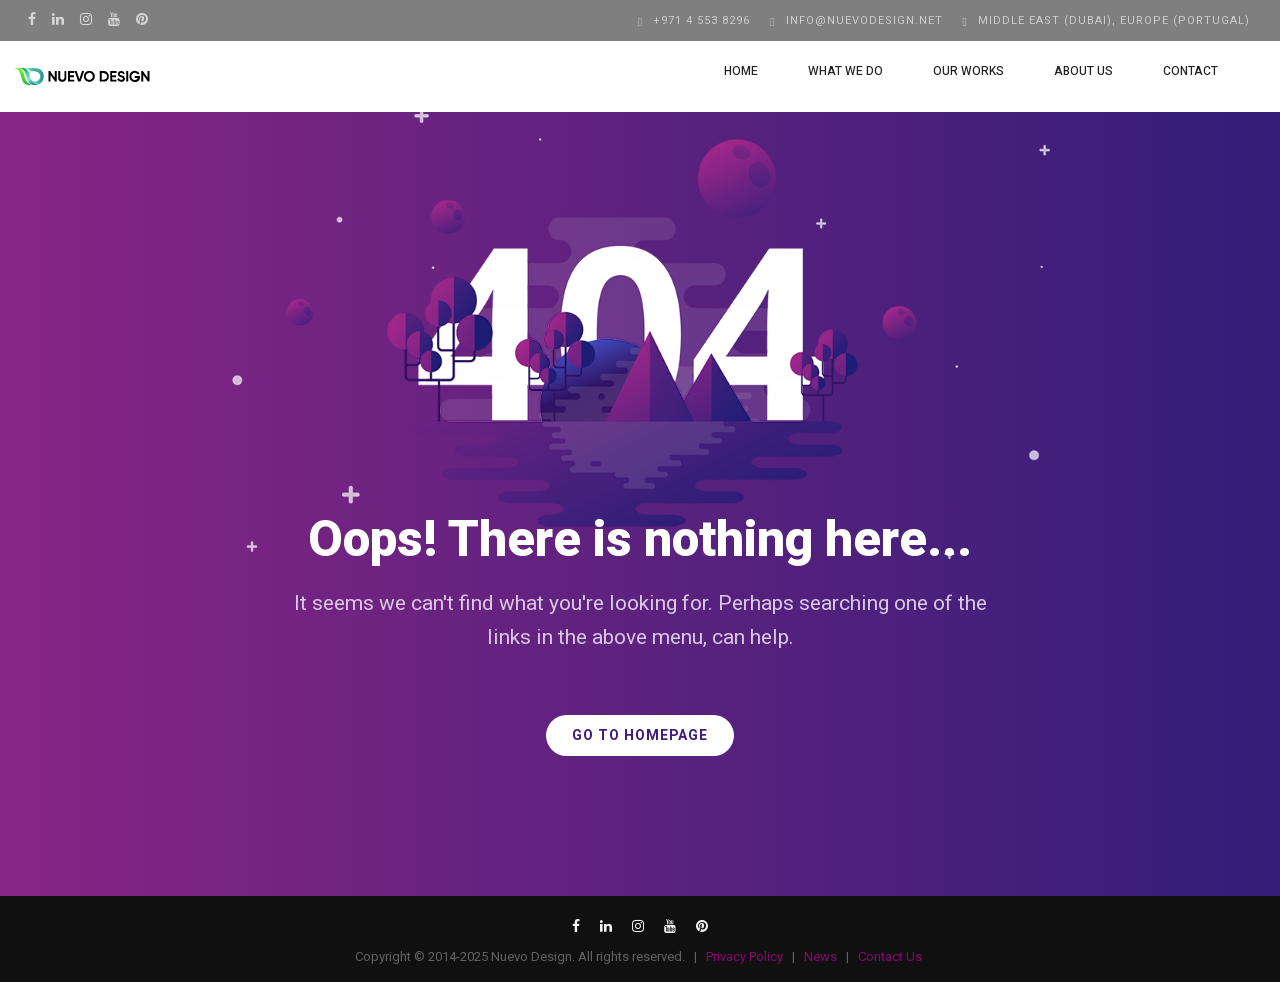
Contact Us (890, 956)
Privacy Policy (744, 956)
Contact (1172, 71)
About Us (1065, 71)
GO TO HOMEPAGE (640, 735)
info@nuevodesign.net (864, 20)
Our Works (950, 71)
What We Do (827, 71)
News (820, 956)
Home (723, 71)
